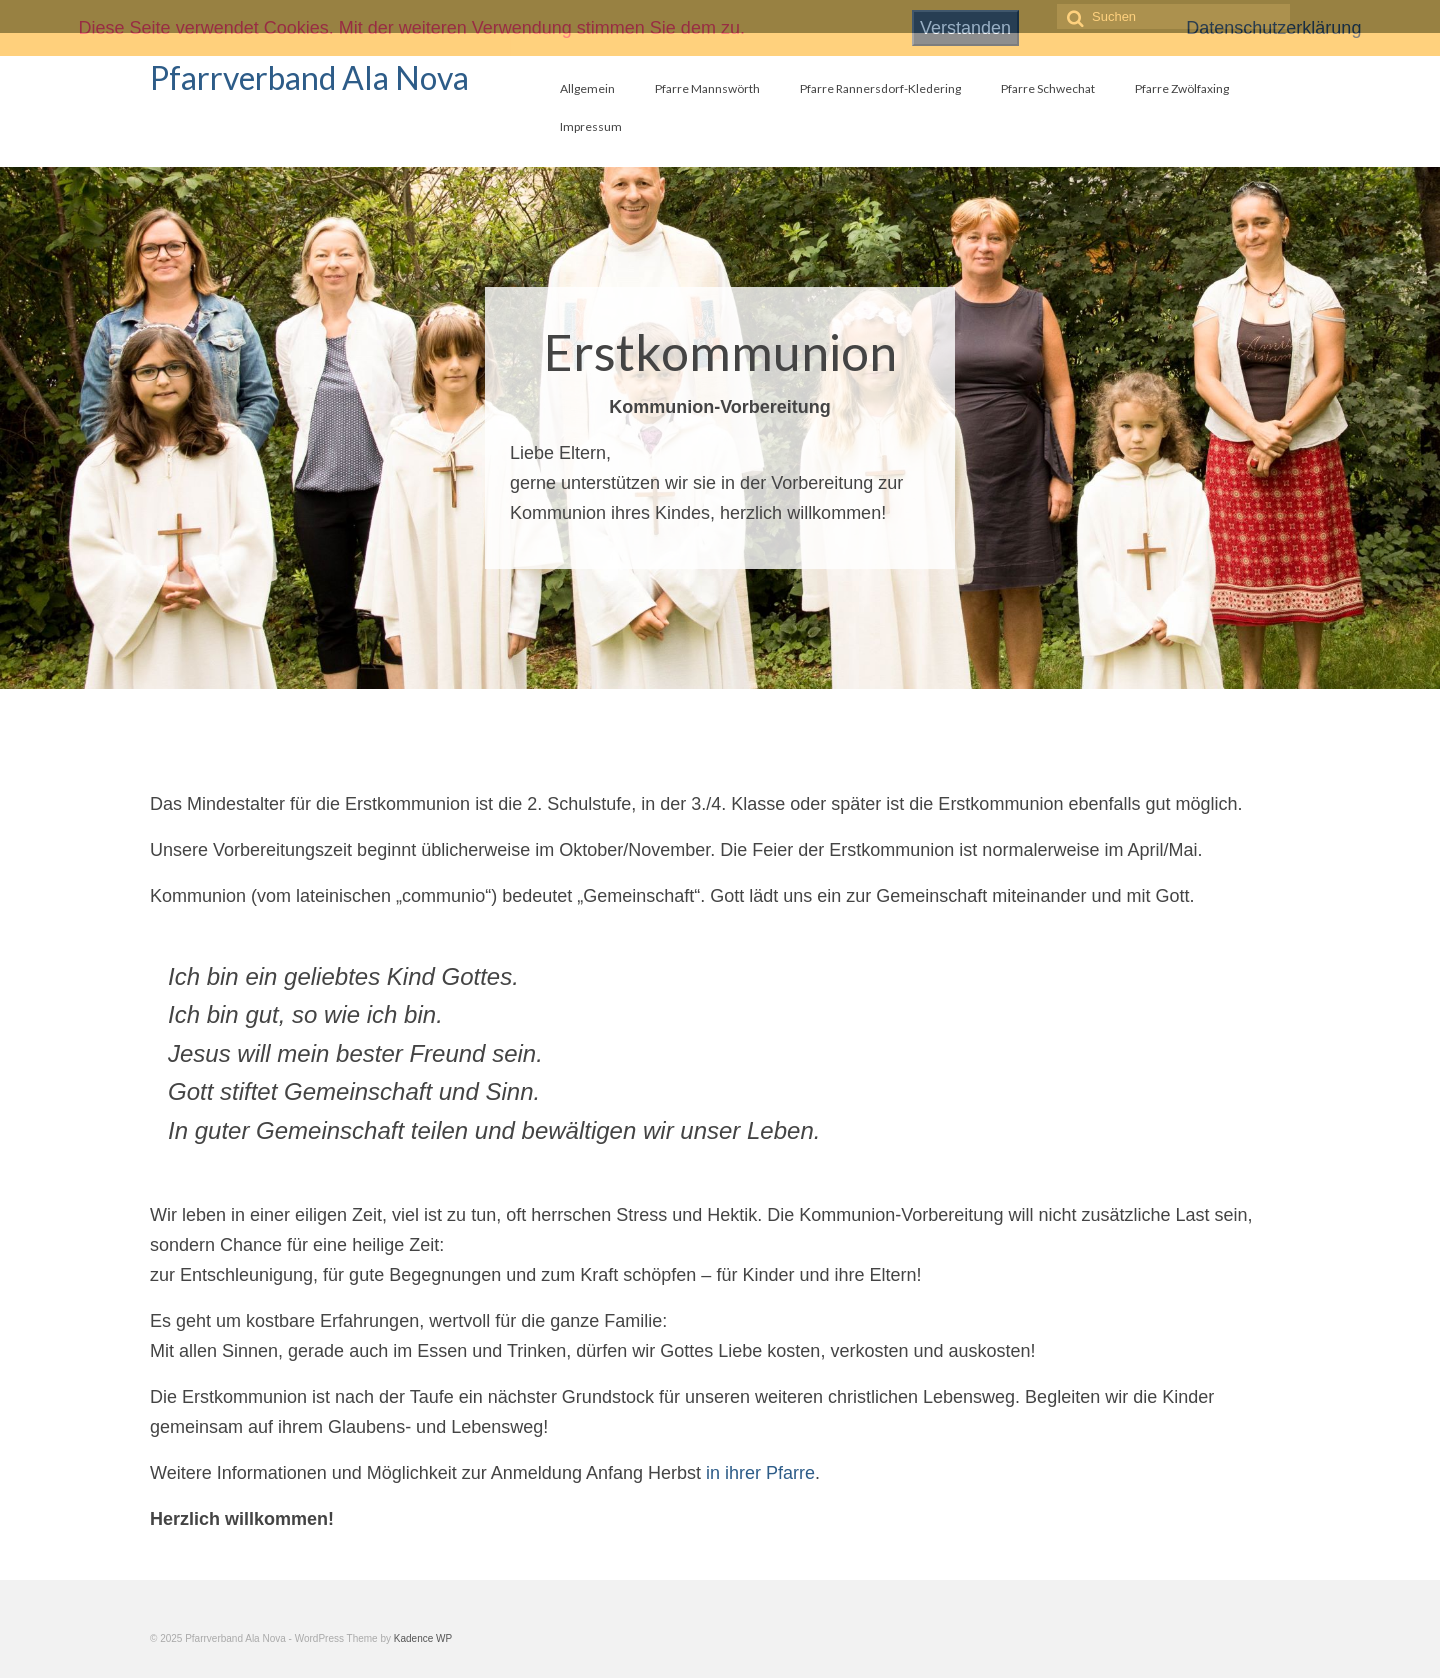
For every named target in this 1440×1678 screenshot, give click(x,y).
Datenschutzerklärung (1273, 28)
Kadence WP (423, 1638)
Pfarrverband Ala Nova (309, 77)
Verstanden (965, 28)
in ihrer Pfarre (760, 1473)
